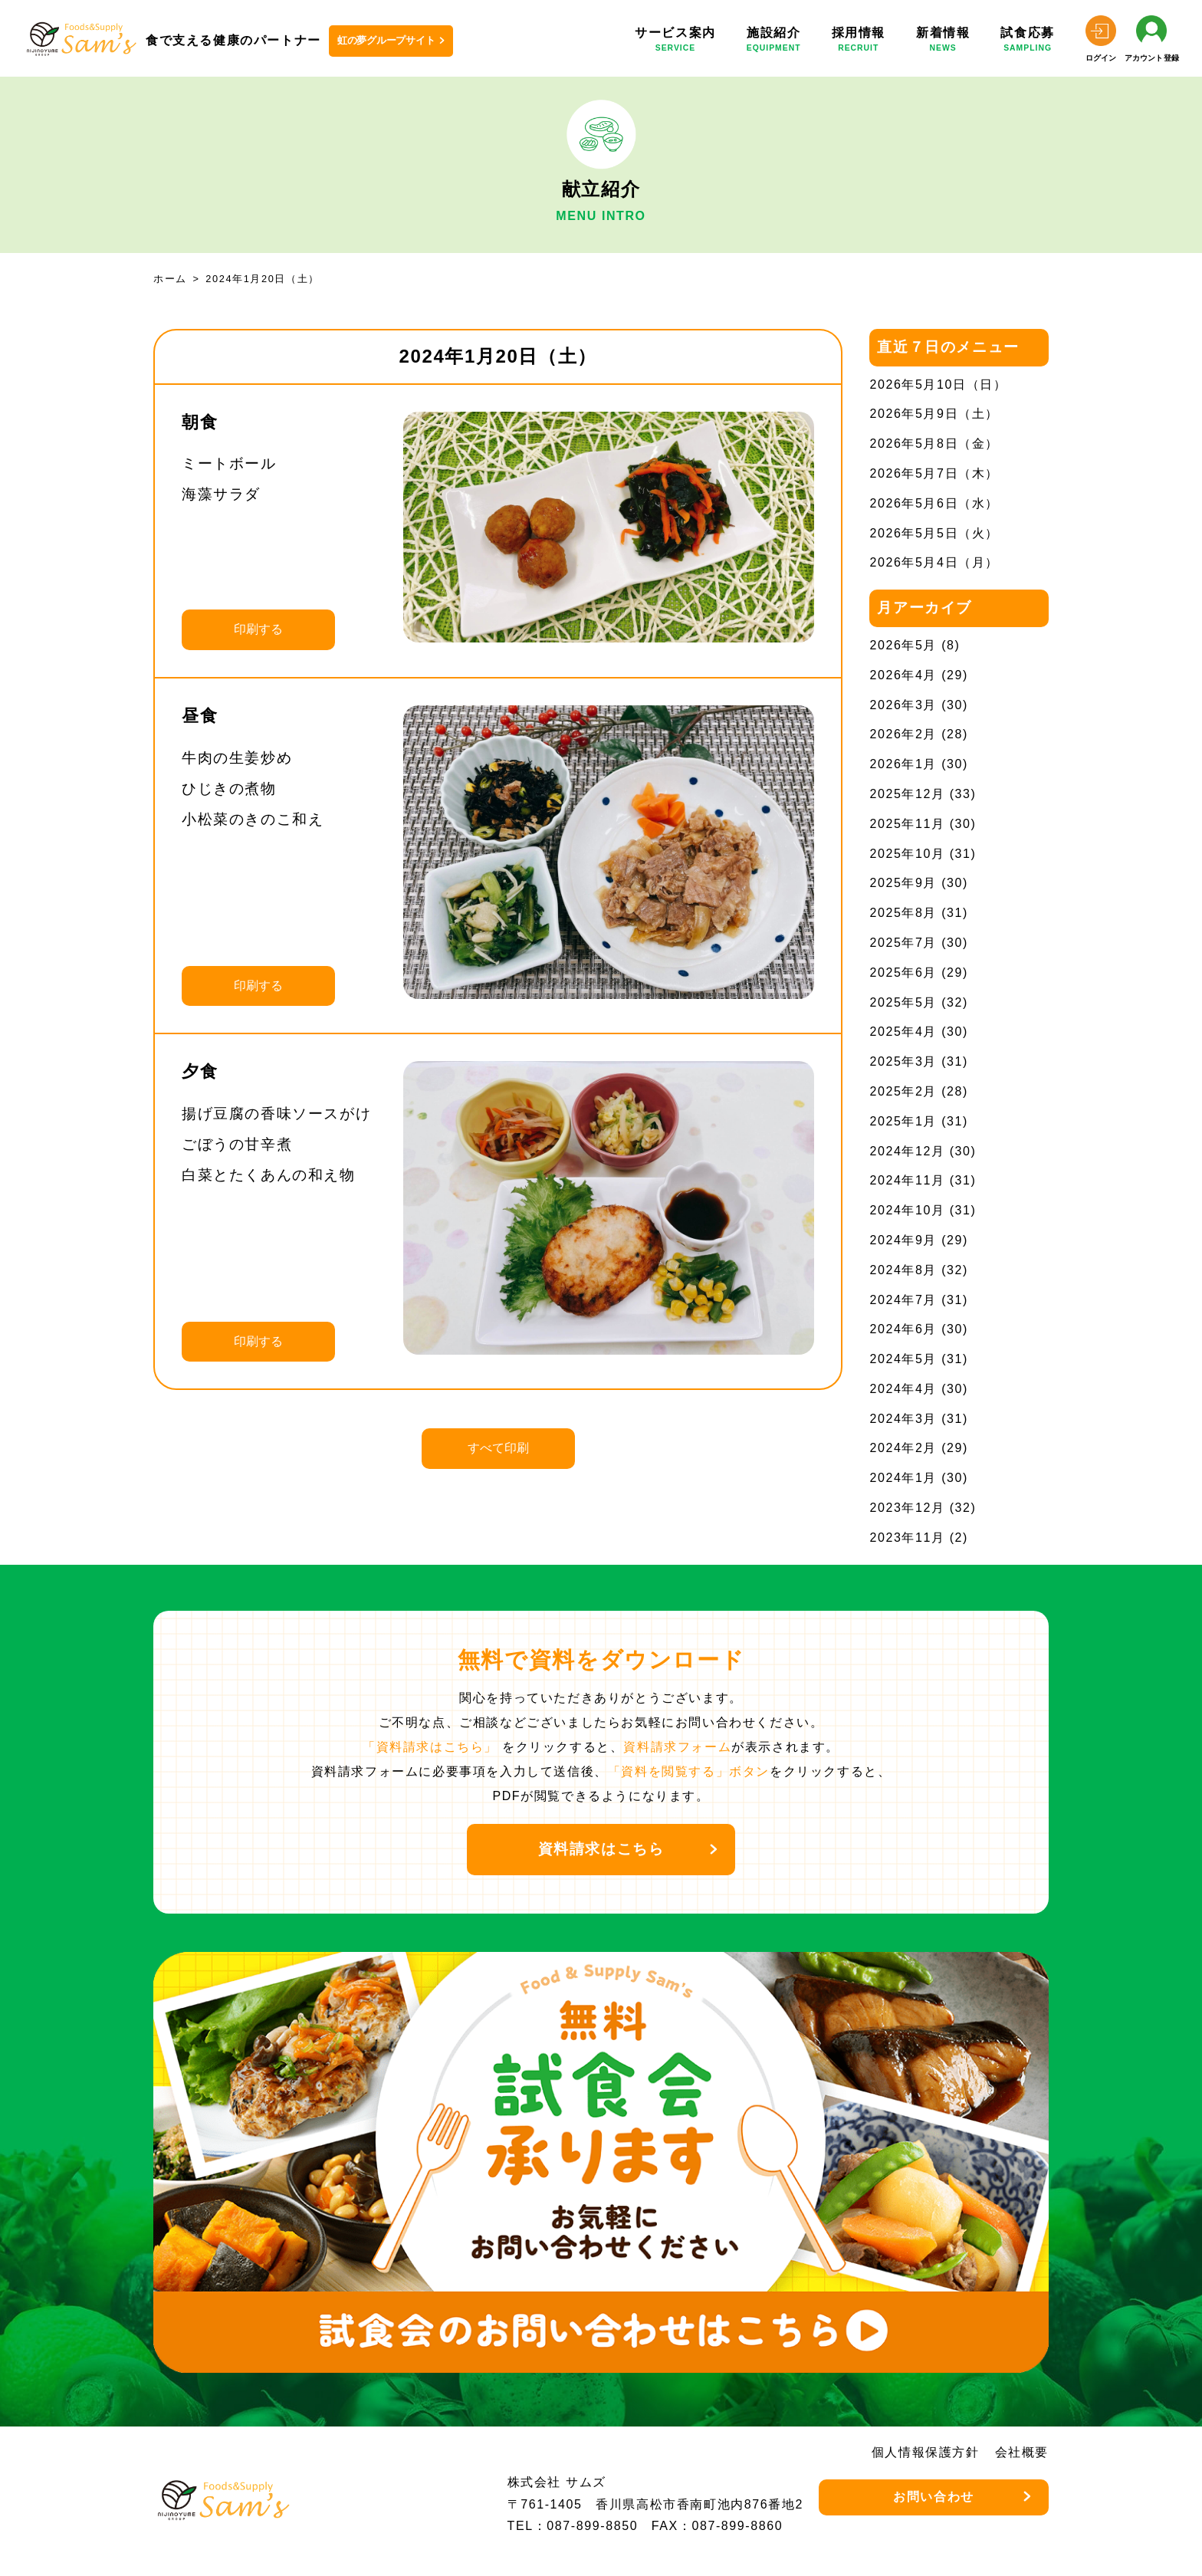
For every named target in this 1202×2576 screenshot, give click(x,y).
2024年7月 (903, 1299)
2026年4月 (903, 675)
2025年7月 (903, 942)
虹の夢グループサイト (386, 40)
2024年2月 (903, 1447)
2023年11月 (906, 1537)
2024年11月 (906, 1180)
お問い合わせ (933, 2496)
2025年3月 (903, 1061)
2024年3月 (903, 1418)
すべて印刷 (498, 1447)
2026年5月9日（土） (934, 413)
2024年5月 (903, 1358)
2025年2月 (903, 1091)
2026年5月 (903, 645)
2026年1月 (903, 763)
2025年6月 (903, 972)
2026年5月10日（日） (938, 384)
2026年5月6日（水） (934, 503)
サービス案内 (675, 42)
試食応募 (1027, 42)
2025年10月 (906, 853)
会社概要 (1022, 2452)
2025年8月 (903, 912)
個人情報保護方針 (926, 2452)
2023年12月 (906, 1507)
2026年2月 (903, 734)
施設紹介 (774, 42)
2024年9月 (903, 1240)
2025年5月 (903, 1002)
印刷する (258, 629)
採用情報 (858, 42)
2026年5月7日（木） (934, 473)
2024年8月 (903, 1269)
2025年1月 (903, 1121)
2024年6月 (903, 1329)
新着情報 (943, 42)
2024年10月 (906, 1210)
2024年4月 (903, 1388)
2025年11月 (906, 823)
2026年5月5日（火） (934, 533)
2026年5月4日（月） (934, 562)
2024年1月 (903, 1477)
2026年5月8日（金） (934, 443)
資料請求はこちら (601, 1849)
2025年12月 (906, 793)
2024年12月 (906, 1151)
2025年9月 (903, 882)
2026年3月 (903, 704)
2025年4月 (903, 1031)
